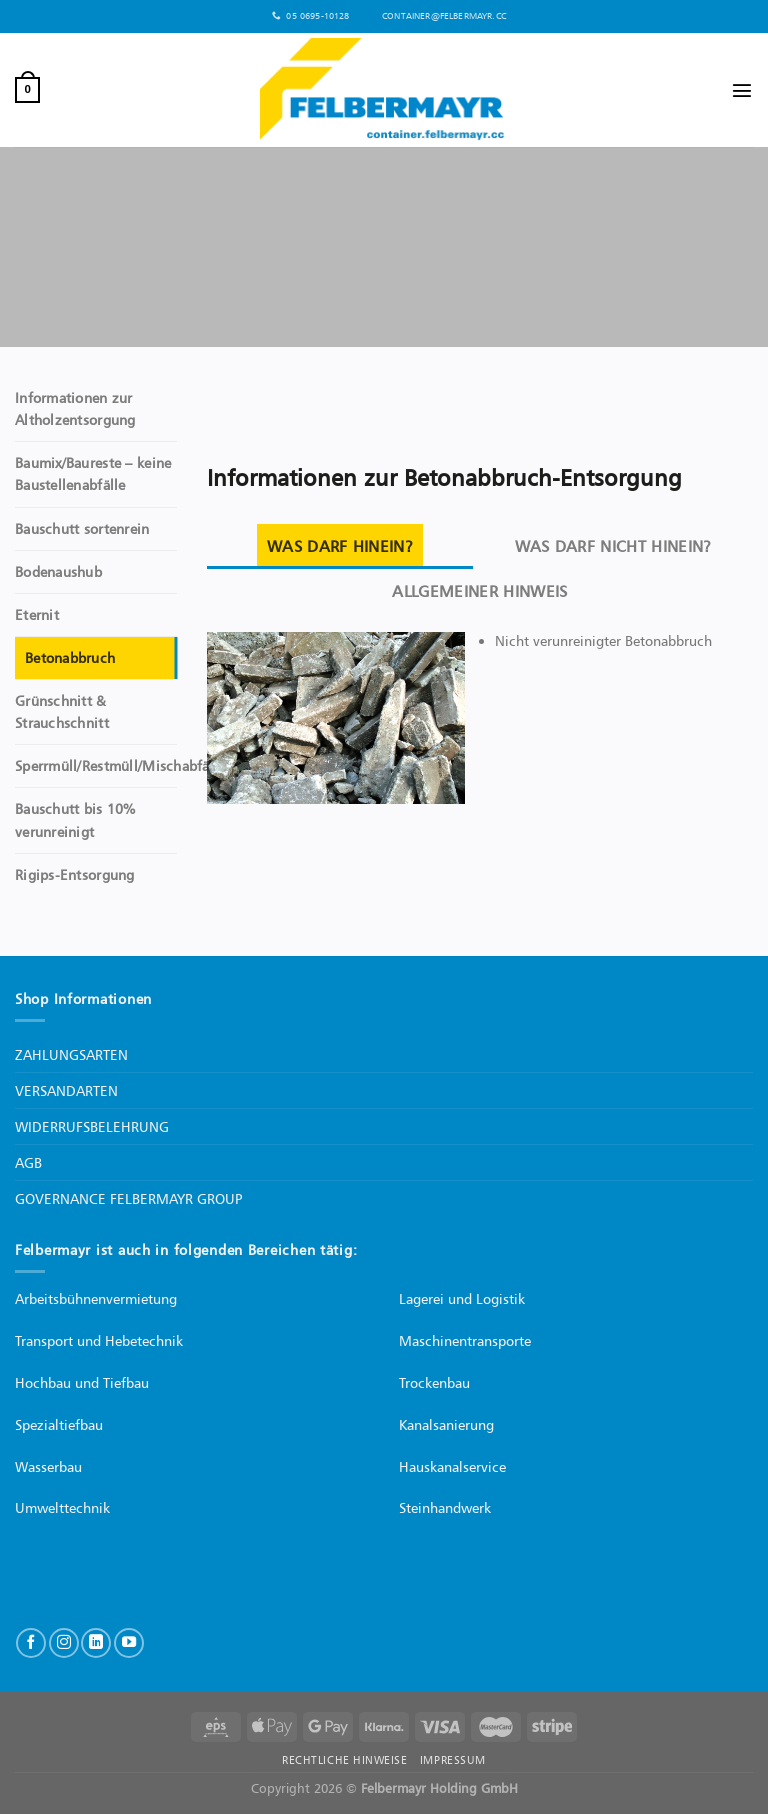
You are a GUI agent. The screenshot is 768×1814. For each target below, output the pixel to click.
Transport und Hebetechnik (99, 1340)
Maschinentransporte (465, 1340)
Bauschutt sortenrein (82, 529)
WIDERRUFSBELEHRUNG (92, 1126)
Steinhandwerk (445, 1507)
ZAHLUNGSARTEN (71, 1054)
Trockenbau (434, 1382)
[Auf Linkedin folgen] (96, 1643)
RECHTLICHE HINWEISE (344, 1760)
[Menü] (742, 90)
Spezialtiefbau (59, 1424)
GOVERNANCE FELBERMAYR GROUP (128, 1198)
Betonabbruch (70, 658)
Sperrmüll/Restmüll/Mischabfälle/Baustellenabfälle (178, 766)
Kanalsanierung (446, 1424)
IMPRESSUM (453, 1760)
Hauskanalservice (452, 1466)
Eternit (37, 615)
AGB (28, 1162)
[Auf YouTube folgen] (129, 1643)
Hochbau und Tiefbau (82, 1382)
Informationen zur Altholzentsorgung (75, 409)
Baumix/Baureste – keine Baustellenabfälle (93, 474)
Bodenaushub (58, 572)
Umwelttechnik (62, 1507)
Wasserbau (48, 1466)
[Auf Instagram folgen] (64, 1643)
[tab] (340, 546)
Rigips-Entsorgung (75, 875)
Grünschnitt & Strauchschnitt (62, 712)
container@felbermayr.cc (440, 16)
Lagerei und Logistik (462, 1298)
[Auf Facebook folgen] (31, 1643)
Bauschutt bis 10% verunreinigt (75, 820)
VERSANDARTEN (66, 1090)
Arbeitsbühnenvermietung (96, 1298)
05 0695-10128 (311, 16)
